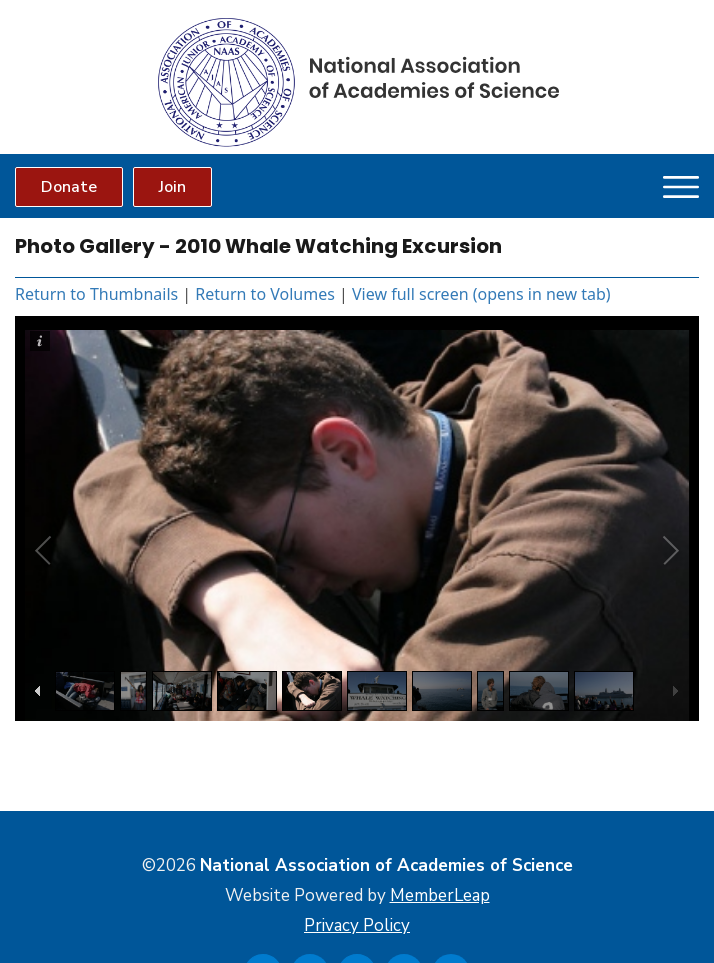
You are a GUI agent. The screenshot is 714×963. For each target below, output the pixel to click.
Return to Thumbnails (96, 294)
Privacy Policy (357, 925)
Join (172, 187)
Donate (69, 187)
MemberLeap (440, 895)
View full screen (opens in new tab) (481, 294)
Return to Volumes (265, 294)
